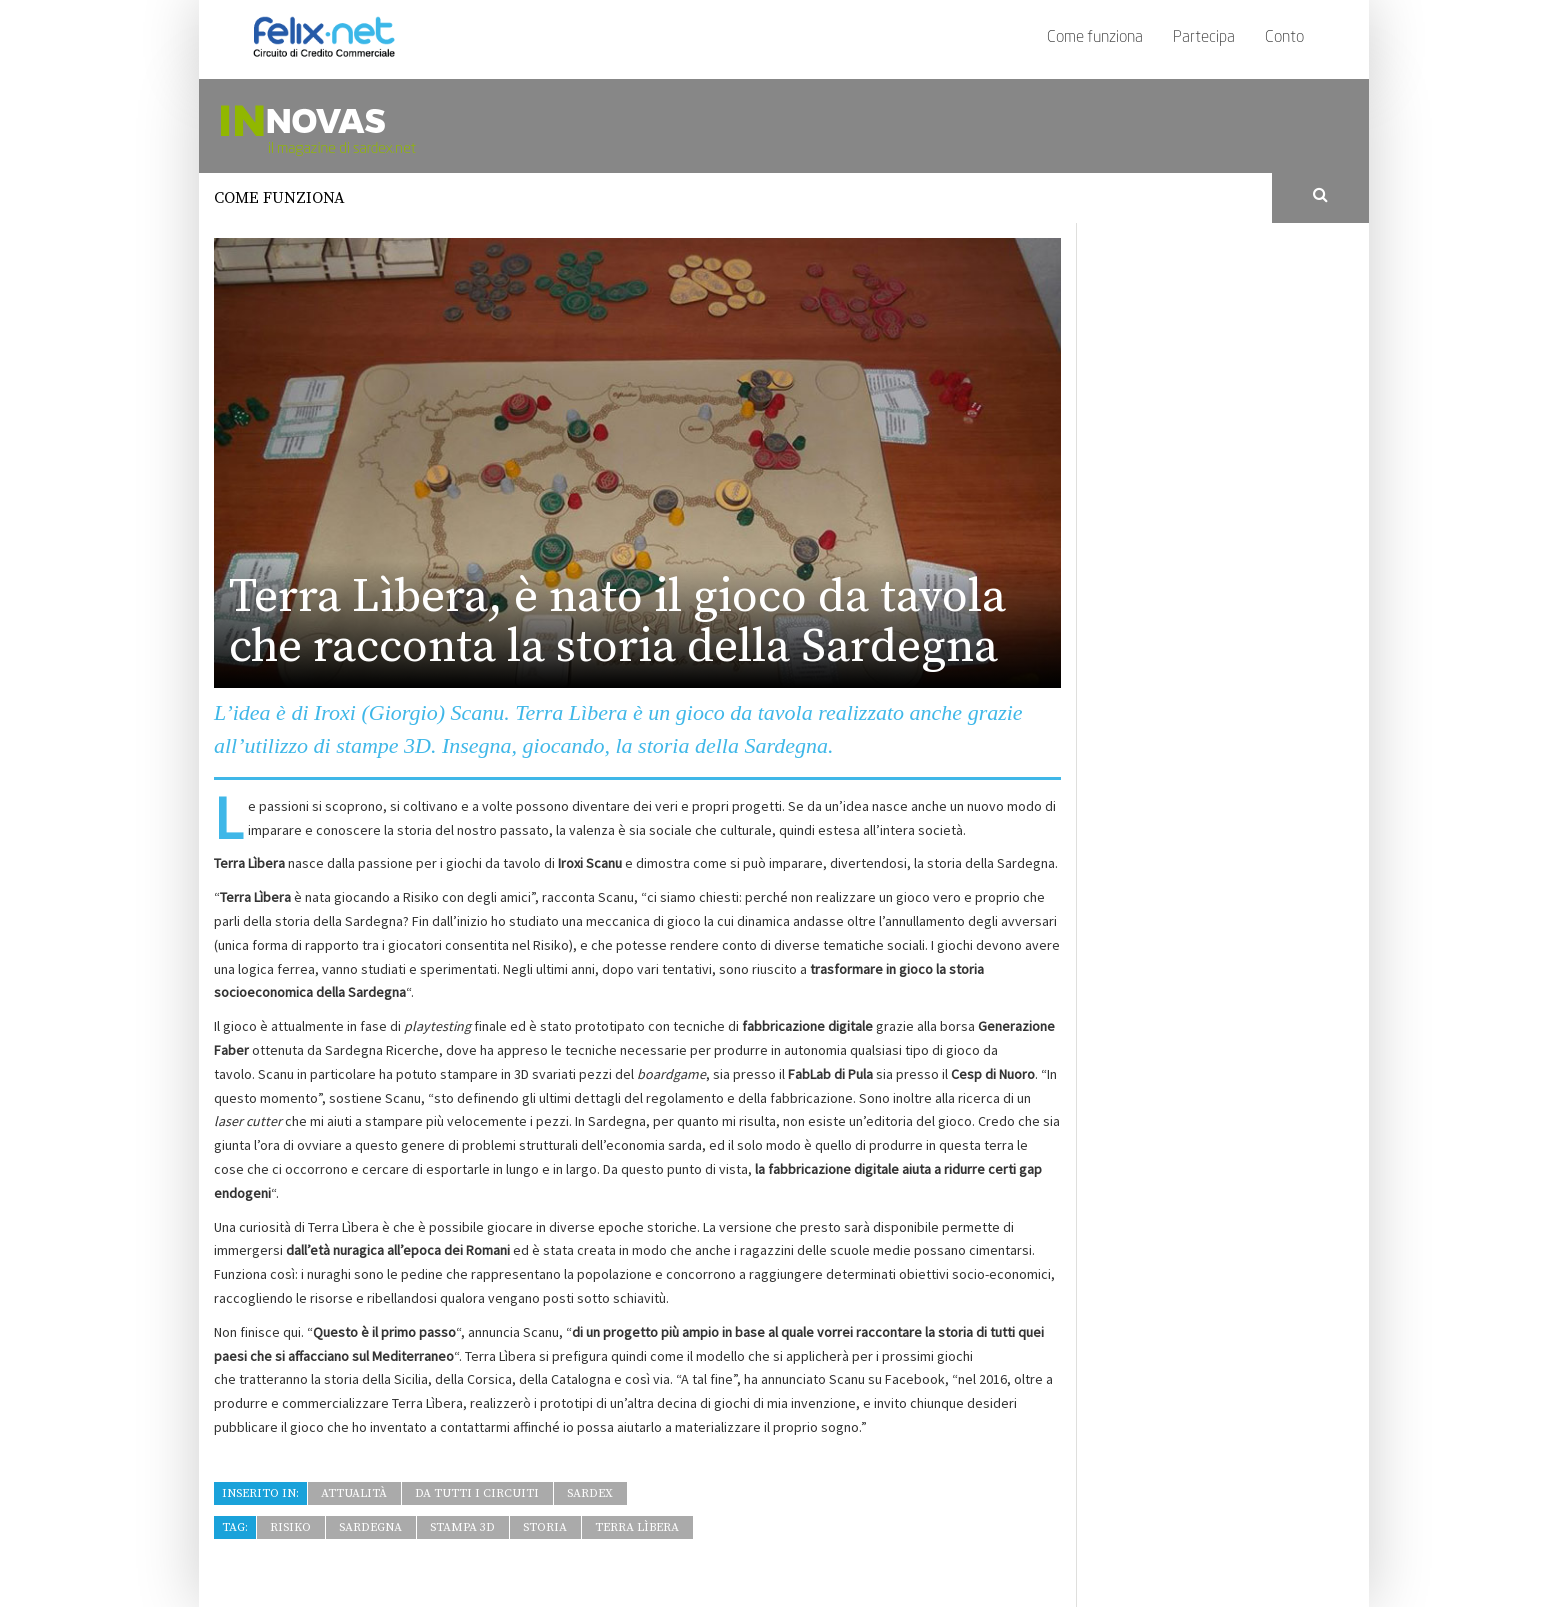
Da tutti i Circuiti (477, 1493)
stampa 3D (462, 1527)
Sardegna (370, 1527)
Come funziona (1095, 38)
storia (545, 1527)
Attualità (354, 1493)
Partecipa (1204, 38)
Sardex (590, 1493)
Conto (1284, 38)
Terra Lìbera (637, 1527)
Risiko (290, 1527)
